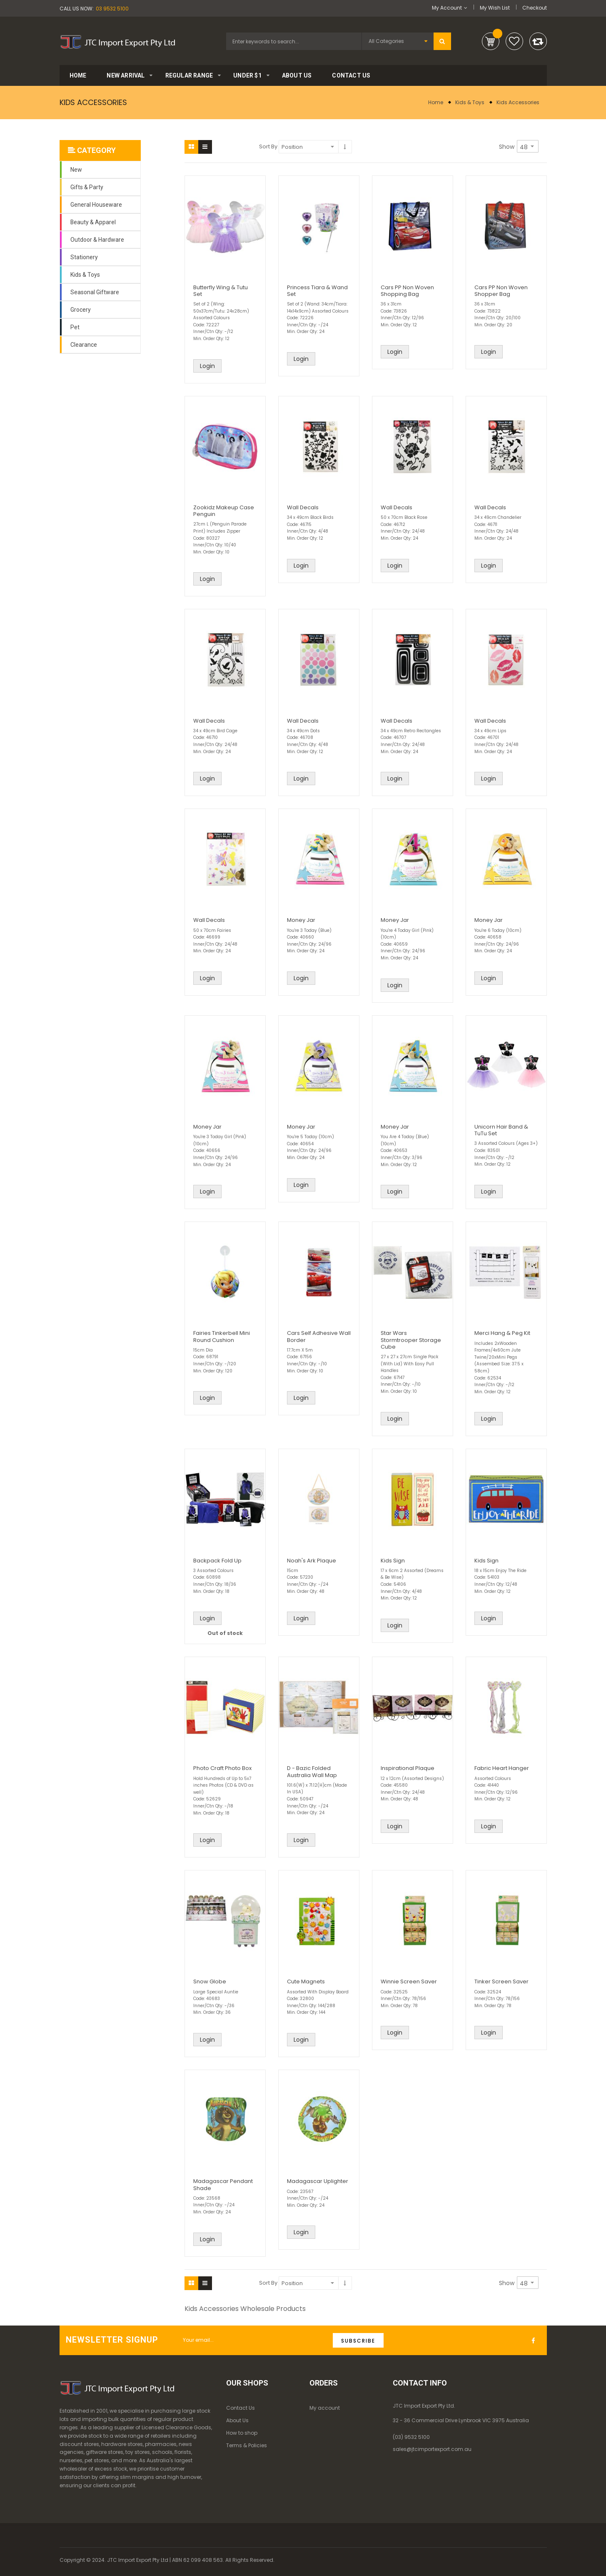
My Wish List (495, 7)
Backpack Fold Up (217, 1561)
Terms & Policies (246, 2445)
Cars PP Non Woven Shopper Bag (501, 290)
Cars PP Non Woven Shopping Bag (407, 290)
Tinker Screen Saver (501, 1981)
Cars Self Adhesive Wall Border (319, 1336)
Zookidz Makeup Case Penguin (223, 510)
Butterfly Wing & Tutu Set (220, 290)
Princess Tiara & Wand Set (317, 290)
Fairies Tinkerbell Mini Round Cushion (221, 1336)
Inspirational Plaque (407, 1768)
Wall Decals (303, 507)
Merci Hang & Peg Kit (502, 1333)
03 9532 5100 (112, 8)
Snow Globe (209, 1981)
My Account (447, 7)
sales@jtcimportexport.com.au (432, 2449)
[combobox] (294, 41)
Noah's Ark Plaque (311, 1561)
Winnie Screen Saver (409, 1981)
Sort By (268, 146)
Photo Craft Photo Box (222, 1768)
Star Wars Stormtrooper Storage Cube (411, 1339)
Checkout (534, 7)
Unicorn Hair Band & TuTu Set (501, 1130)
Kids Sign (393, 1561)
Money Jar (301, 920)
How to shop (241, 2432)
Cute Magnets (306, 1981)
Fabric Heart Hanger (501, 1768)
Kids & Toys (469, 102)
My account (324, 2407)
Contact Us (240, 2407)
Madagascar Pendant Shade (223, 2184)
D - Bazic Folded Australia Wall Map (312, 1771)
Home (435, 102)
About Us (237, 2420)
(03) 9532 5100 (411, 2437)
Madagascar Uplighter (317, 2181)
